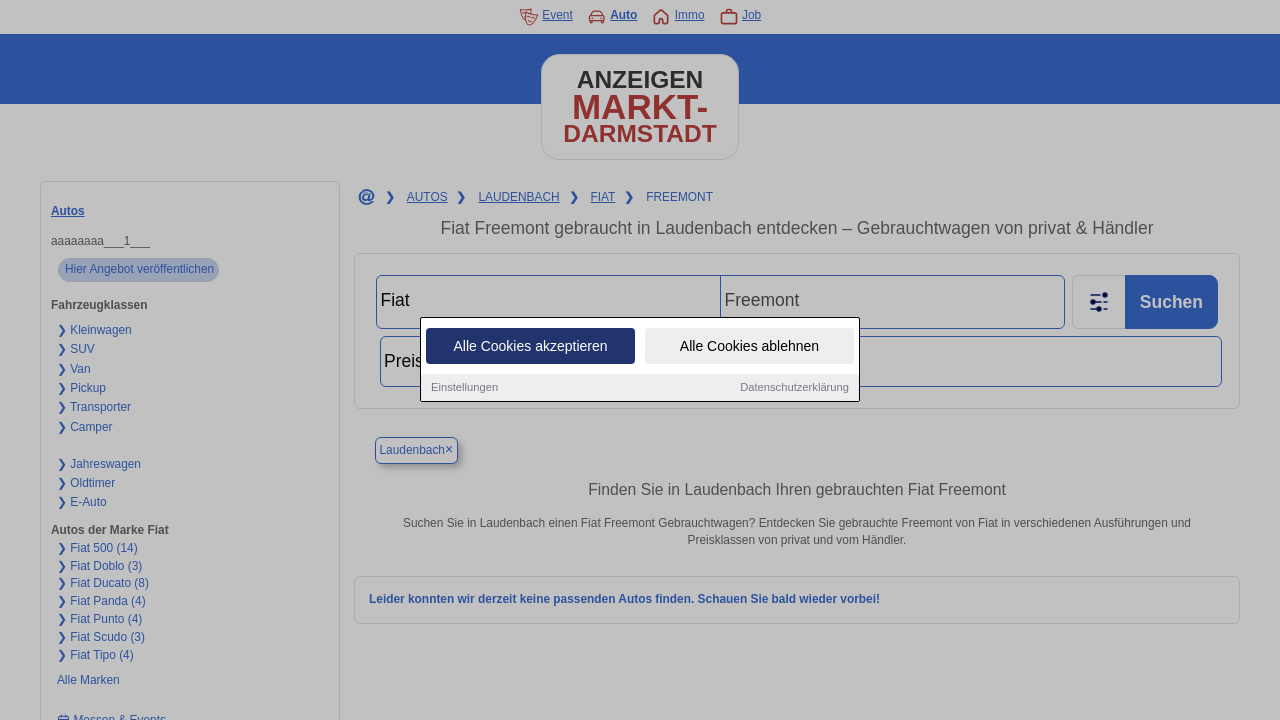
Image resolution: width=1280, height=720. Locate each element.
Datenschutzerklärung (794, 388)
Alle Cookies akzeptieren (530, 347)
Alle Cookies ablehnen (749, 347)
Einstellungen (464, 388)
